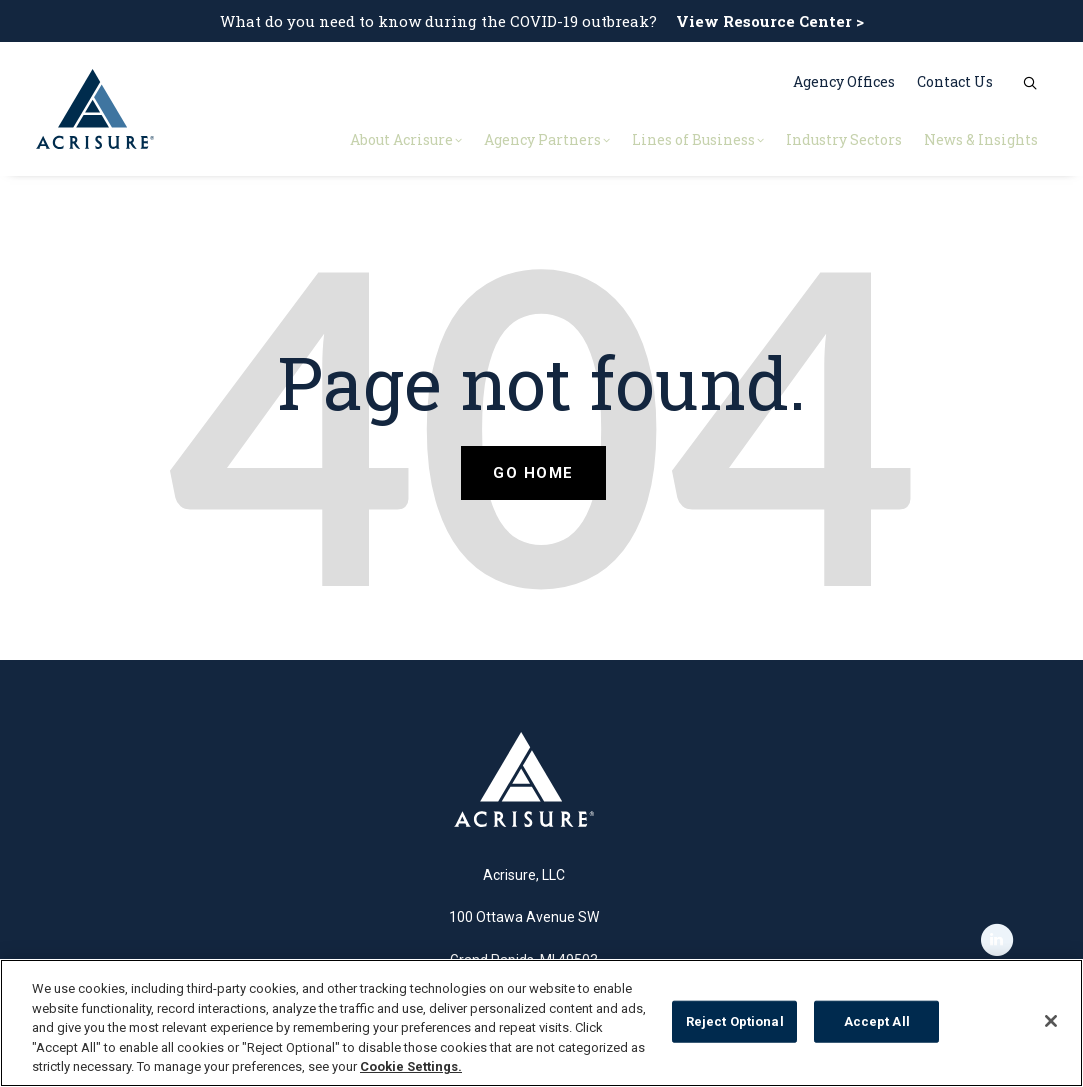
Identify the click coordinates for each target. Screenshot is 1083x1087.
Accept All (877, 1021)
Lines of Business (698, 139)
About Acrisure (406, 139)
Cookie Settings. (411, 1066)
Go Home (533, 473)
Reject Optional (735, 1021)
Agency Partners (547, 139)
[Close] (1051, 1021)
